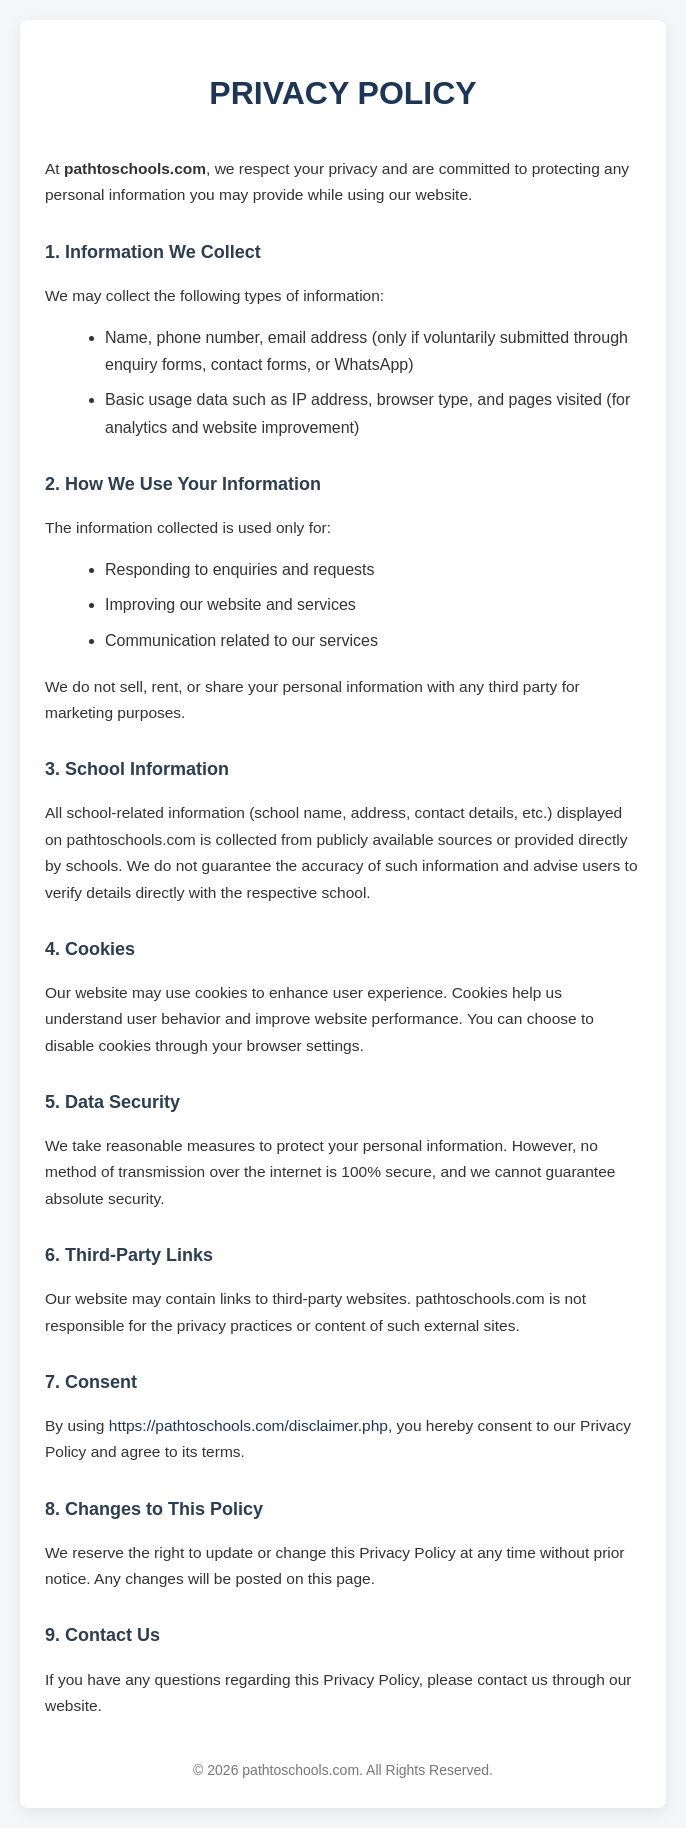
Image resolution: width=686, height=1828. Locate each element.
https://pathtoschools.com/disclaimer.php (248, 1425)
